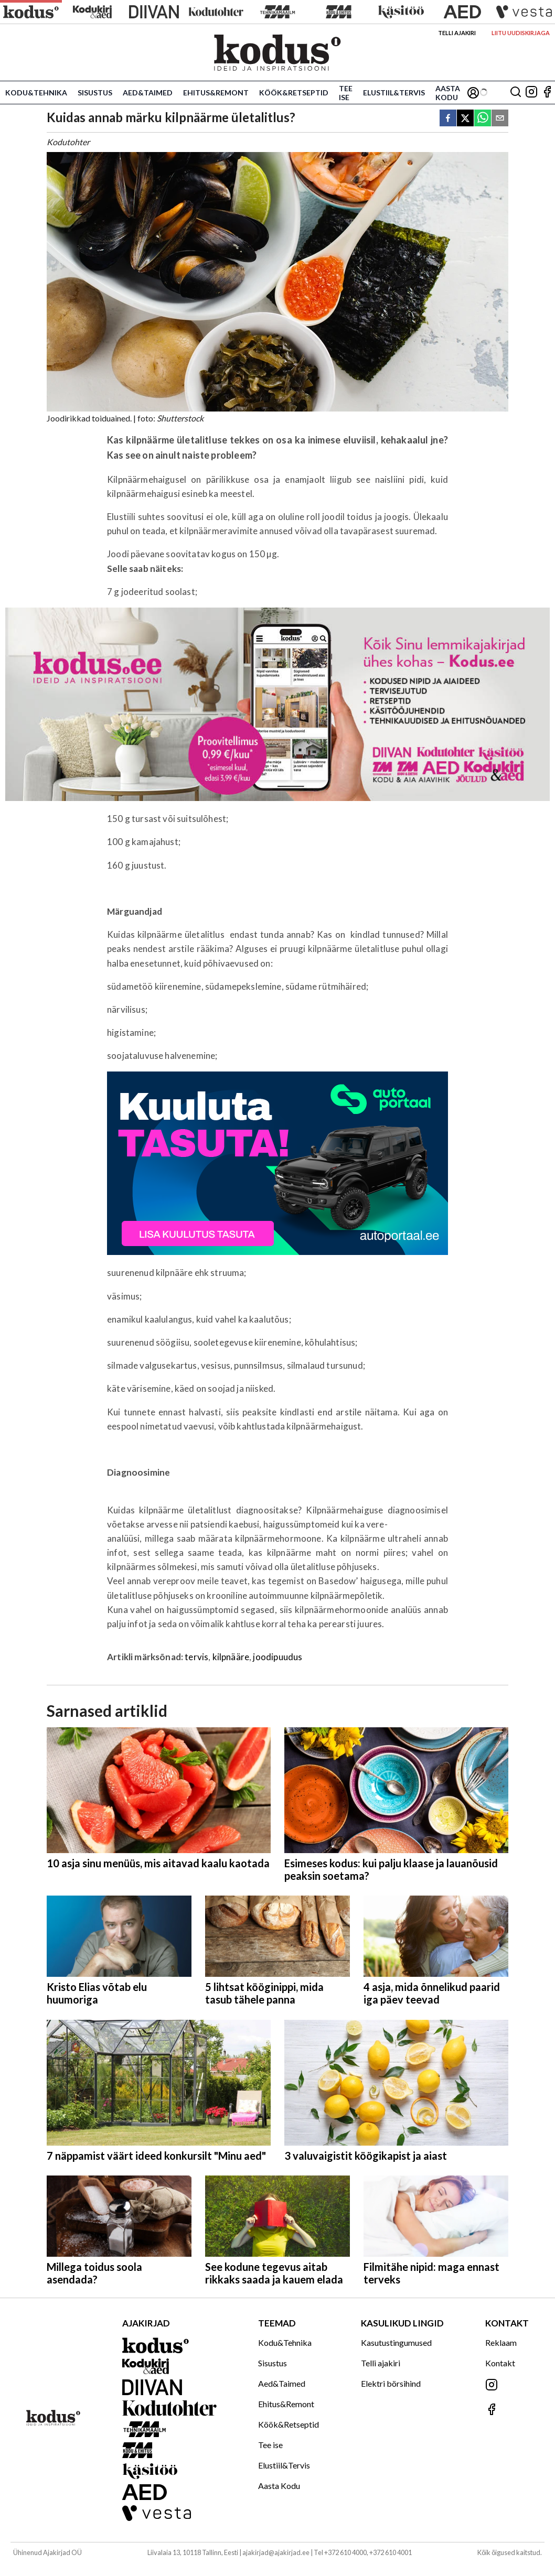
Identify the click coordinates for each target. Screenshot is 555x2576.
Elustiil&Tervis (394, 92)
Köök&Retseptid (293, 92)
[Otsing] (516, 92)
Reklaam (501, 2342)
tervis (196, 1656)
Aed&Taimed (148, 92)
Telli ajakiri (457, 32)
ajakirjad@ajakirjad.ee (275, 2552)
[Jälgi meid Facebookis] (547, 92)
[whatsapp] (482, 119)
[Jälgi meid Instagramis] (531, 92)
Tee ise (346, 93)
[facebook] (448, 119)
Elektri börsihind (391, 2383)
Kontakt (500, 2363)
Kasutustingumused (396, 2342)
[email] (500, 119)
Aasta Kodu (447, 93)
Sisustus (95, 92)
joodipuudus (277, 1656)
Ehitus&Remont (216, 92)
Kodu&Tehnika (36, 92)
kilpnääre (231, 1656)
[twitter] (465, 119)
